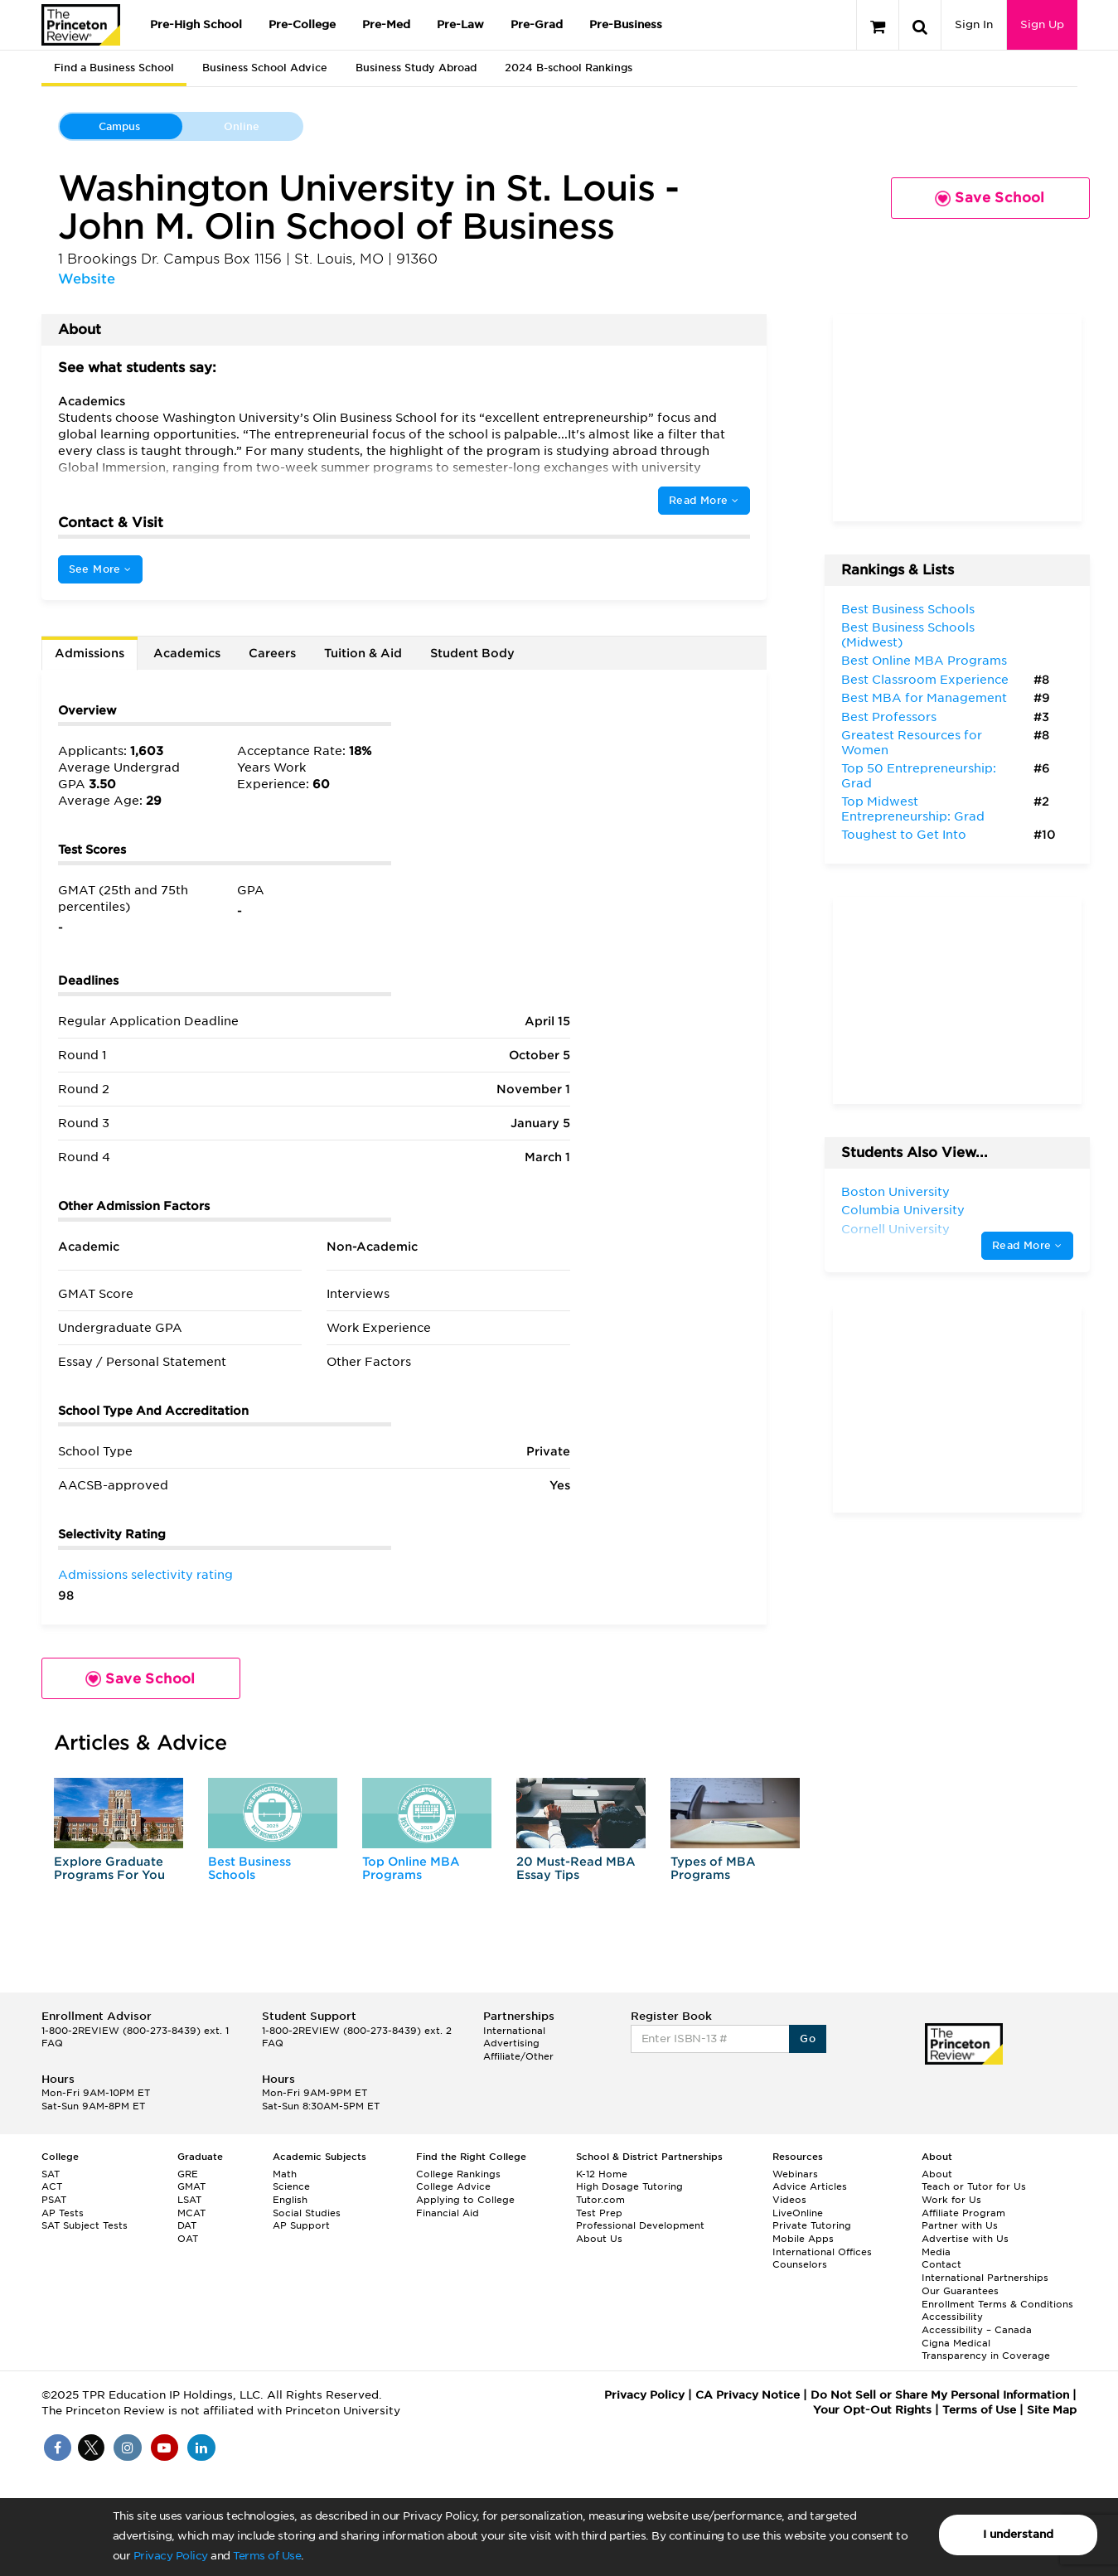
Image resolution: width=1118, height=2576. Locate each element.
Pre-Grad (537, 24)
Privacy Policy (170, 2555)
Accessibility (952, 2316)
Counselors (799, 2264)
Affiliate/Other (518, 2056)
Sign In (974, 24)
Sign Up (1042, 24)
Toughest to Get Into (903, 834)
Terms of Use (267, 2555)
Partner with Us (960, 2225)
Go (808, 2038)
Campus (119, 126)
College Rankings (458, 2174)
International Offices (822, 2252)
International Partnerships (985, 2277)
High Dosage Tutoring (629, 2186)
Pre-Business (625, 24)
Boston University (895, 1191)
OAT (187, 2238)
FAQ (52, 2043)
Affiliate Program (963, 2213)
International (514, 2030)
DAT (186, 2225)
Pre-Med (386, 24)
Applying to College (465, 2200)
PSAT (53, 2200)
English (290, 2200)
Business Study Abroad (416, 67)
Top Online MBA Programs (411, 1868)
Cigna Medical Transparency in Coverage (986, 2349)
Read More (703, 500)
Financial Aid (447, 2213)
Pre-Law (460, 24)
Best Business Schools (249, 1868)
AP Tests (62, 2213)
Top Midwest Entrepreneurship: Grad (913, 809)
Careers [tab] (272, 653)
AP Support (301, 2225)
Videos (789, 2200)
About (937, 2174)
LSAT (189, 2200)
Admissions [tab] (89, 653)
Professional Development (640, 2225)
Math (285, 2174)
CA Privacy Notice (747, 2395)
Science (291, 2186)
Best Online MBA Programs (924, 660)
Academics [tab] (186, 653)
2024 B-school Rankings (568, 67)
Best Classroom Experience (925, 679)
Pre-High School (196, 24)
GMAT (191, 2186)
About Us (599, 2238)
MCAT (191, 2213)
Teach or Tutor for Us (974, 2186)
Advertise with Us (965, 2238)
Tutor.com (600, 2200)
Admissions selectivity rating (145, 1574)
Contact (941, 2264)
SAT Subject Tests (84, 2225)
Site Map (1052, 2410)
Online (241, 126)
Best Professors (889, 717)
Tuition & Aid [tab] (363, 653)
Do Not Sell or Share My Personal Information (940, 2395)
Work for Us (951, 2200)
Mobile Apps (803, 2238)
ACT (51, 2186)
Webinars (795, 2174)
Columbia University (903, 1210)
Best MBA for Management (924, 698)
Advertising (511, 2043)
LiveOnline (797, 2213)
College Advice (453, 2186)
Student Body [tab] (472, 653)
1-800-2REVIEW (135, 2030)
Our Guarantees (960, 2291)
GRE (187, 2174)
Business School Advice (264, 67)
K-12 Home (601, 2174)
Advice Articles (809, 2186)
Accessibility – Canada (977, 2330)
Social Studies (307, 2213)
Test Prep (599, 2213)
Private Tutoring (811, 2225)
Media (936, 2252)
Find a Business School (114, 67)
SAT (50, 2174)
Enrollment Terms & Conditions (997, 2304)
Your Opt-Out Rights (872, 2410)
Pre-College (302, 24)
